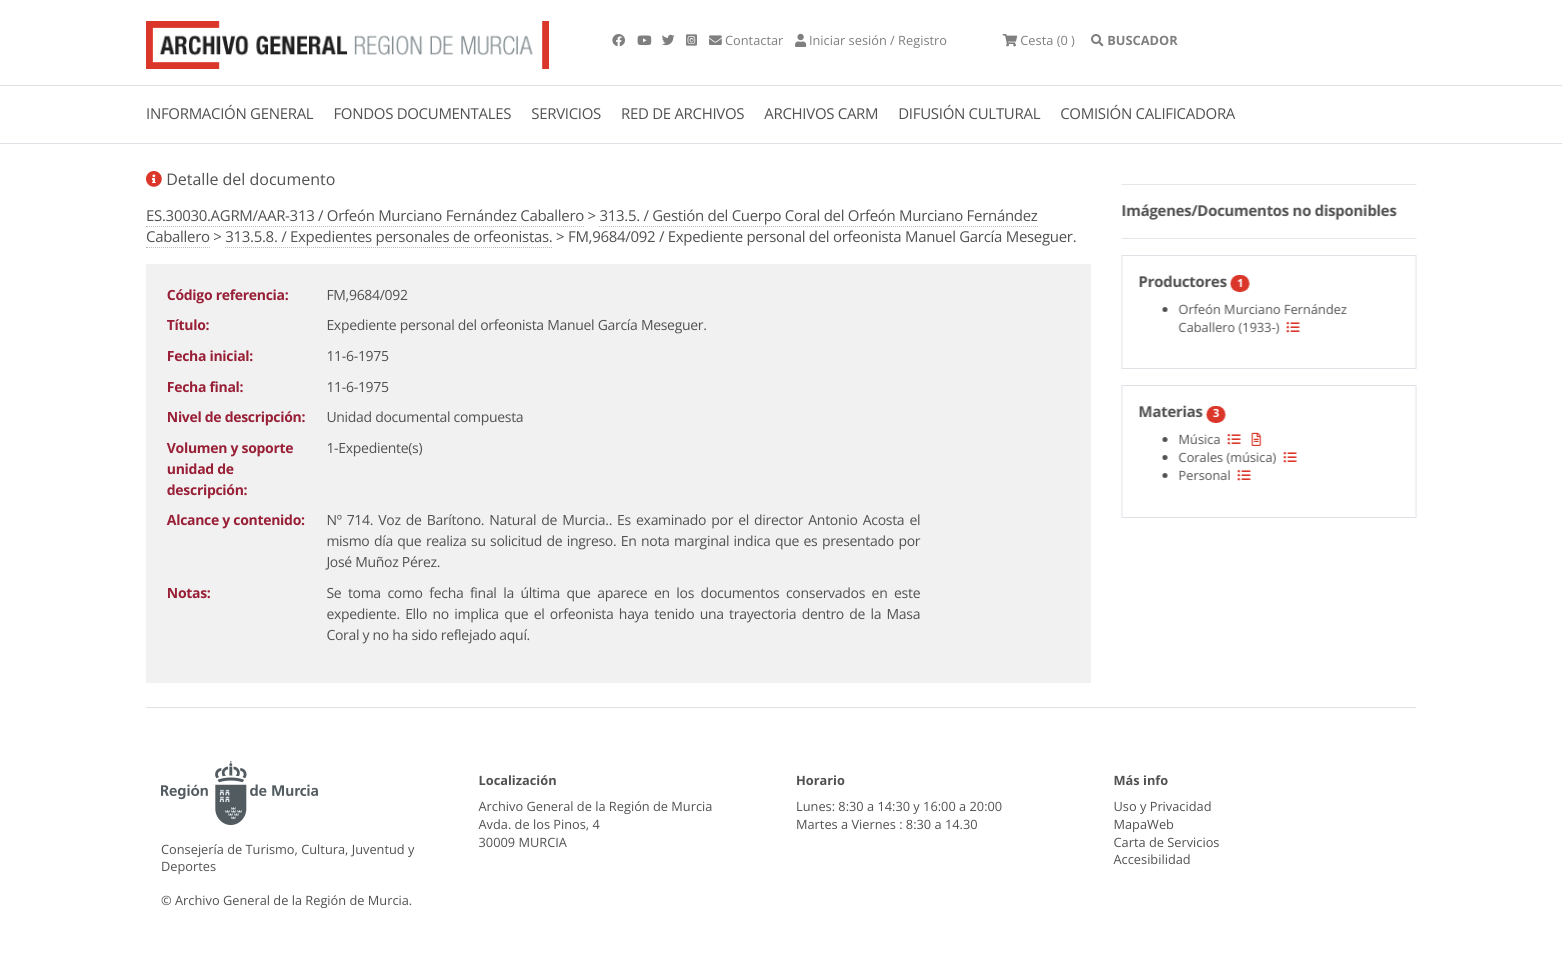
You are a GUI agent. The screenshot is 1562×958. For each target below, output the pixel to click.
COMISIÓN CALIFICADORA (1147, 114)
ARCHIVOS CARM (821, 114)
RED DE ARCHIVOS (682, 114)
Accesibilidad (1152, 859)
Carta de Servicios (1167, 842)
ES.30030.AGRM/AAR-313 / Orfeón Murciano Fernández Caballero (365, 216)
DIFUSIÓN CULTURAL (969, 114)
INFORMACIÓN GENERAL (229, 114)
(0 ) (1039, 40)
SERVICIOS (566, 114)
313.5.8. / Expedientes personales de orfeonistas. (388, 237)
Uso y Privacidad (1163, 806)
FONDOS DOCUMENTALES (422, 114)
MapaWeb (1144, 824)
